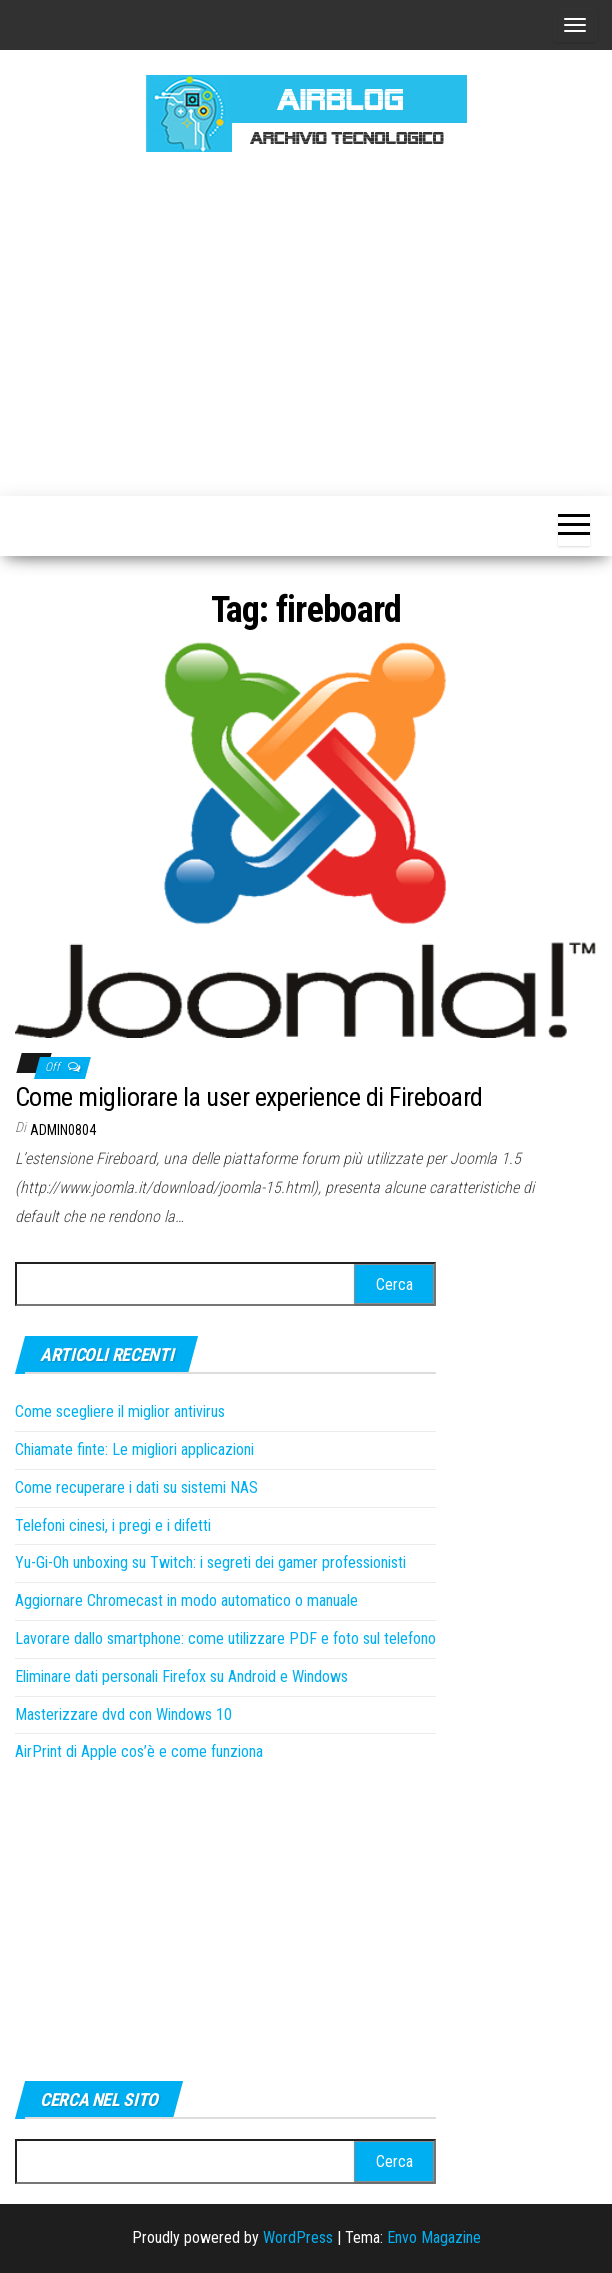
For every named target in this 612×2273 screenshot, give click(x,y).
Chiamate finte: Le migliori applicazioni (134, 1449)
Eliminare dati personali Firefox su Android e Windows (181, 1676)
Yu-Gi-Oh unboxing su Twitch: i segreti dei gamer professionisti (210, 1562)
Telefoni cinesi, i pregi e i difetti (113, 1525)
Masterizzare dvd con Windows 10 (123, 1714)
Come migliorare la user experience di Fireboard (249, 1097)
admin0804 (63, 1130)
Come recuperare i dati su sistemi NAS (136, 1487)
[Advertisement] (313, 321)
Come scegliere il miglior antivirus (120, 1411)
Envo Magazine (434, 2237)
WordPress (298, 2237)
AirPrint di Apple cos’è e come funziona (139, 1751)
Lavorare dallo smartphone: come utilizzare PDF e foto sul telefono (225, 1638)
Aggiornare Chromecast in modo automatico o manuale (186, 1600)
